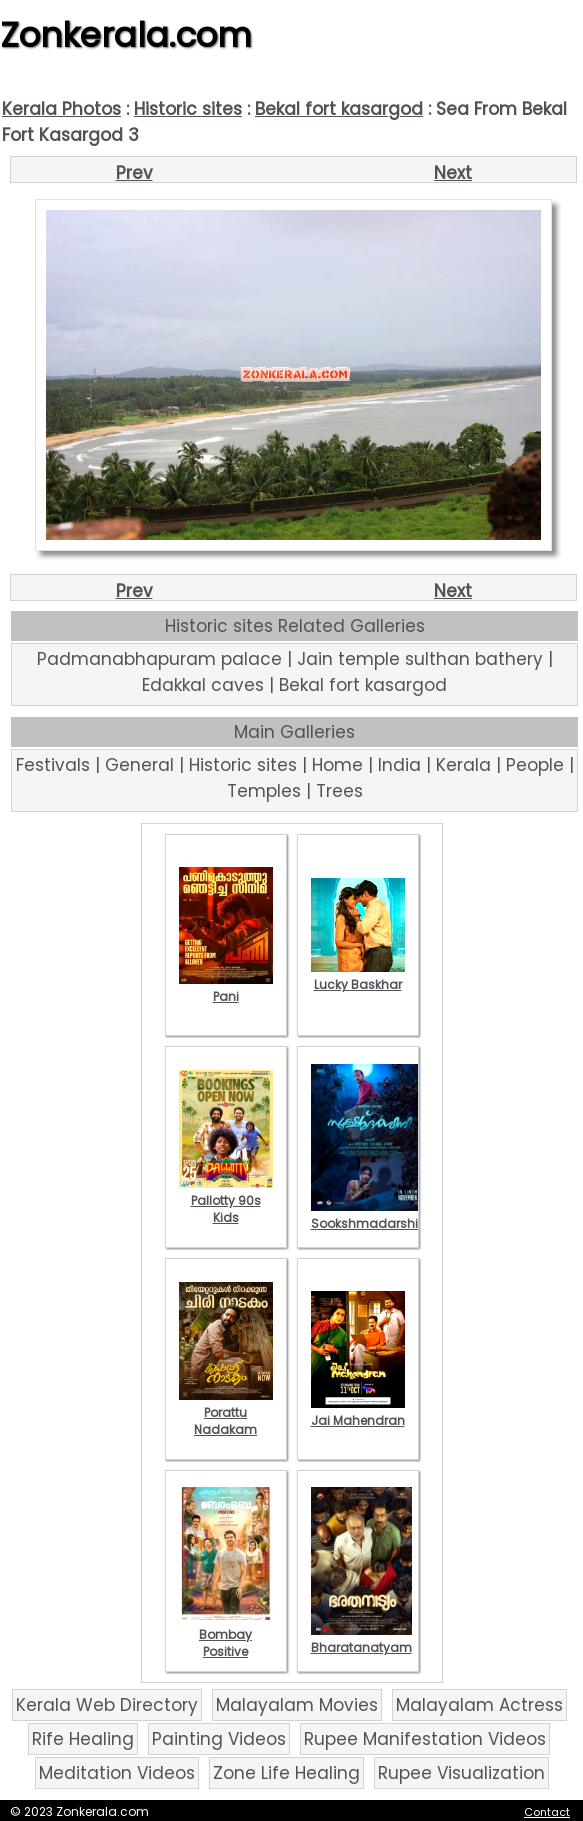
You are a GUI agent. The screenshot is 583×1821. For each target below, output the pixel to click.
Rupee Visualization (461, 1773)
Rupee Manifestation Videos (425, 1739)
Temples (264, 791)
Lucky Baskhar (358, 976)
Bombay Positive (226, 1634)
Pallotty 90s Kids (226, 1200)
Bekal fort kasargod (339, 109)
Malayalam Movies (297, 1705)
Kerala (463, 765)
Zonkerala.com (126, 35)
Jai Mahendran (358, 1412)
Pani (226, 988)
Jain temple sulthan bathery (420, 659)
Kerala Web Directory (107, 1705)
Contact (547, 1812)
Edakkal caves (203, 685)
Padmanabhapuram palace (159, 659)
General (139, 765)
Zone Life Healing (286, 1773)
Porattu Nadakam (226, 1412)
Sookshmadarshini (370, 1215)
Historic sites (188, 109)
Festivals (53, 765)
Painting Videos (219, 1739)
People (535, 765)
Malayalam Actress (479, 1705)
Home (337, 765)
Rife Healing (83, 1739)
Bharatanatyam (361, 1639)
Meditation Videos (117, 1773)
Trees (339, 791)
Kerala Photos (61, 109)
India (399, 765)
